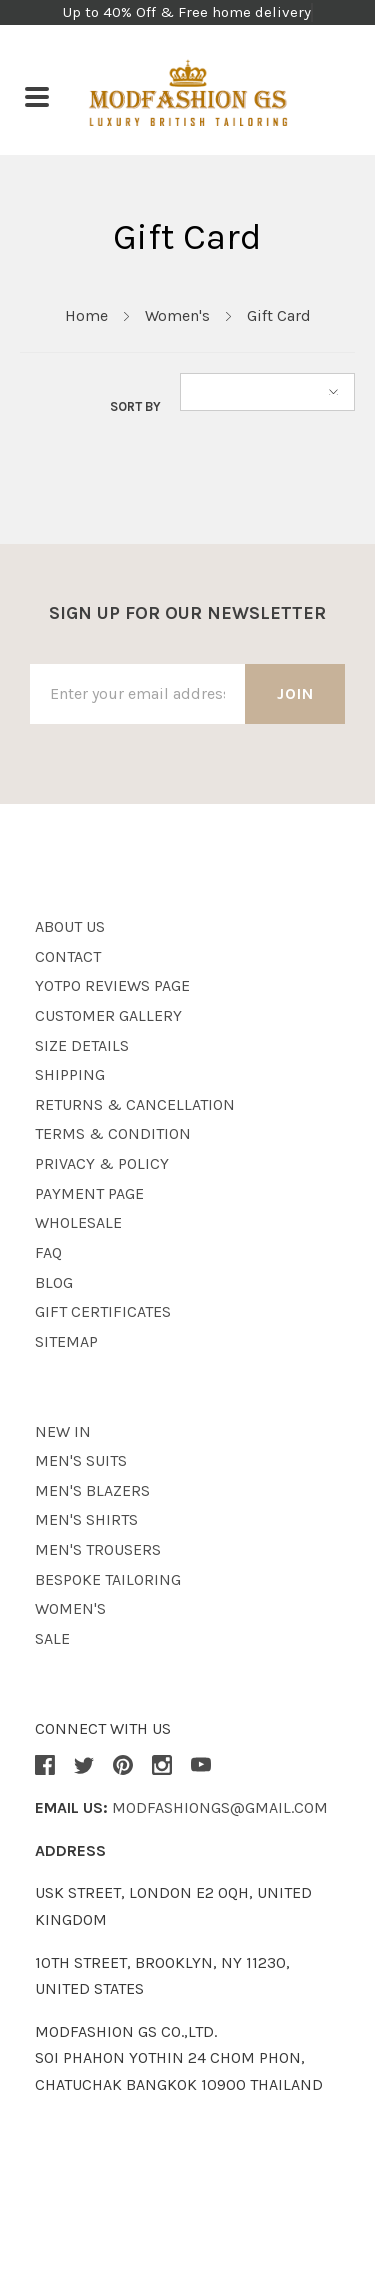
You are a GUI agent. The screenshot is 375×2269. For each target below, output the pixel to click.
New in (63, 1431)
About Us (70, 926)
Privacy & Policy (102, 1163)
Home (86, 315)
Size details (82, 1045)
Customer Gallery (108, 1015)
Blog (54, 1282)
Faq (48, 1252)
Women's (177, 315)
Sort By (135, 406)
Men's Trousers (98, 1549)
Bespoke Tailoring (108, 1579)
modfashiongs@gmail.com (220, 1807)
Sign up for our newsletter (187, 613)
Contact (68, 956)
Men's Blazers (92, 1490)
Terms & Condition (113, 1133)
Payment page (89, 1193)
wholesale (78, 1222)
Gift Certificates (103, 1311)
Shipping (70, 1074)
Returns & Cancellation (135, 1104)
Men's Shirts (86, 1519)
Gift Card (279, 315)
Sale (52, 1638)
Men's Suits (81, 1460)
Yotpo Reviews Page (112, 985)
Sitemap (66, 1341)
